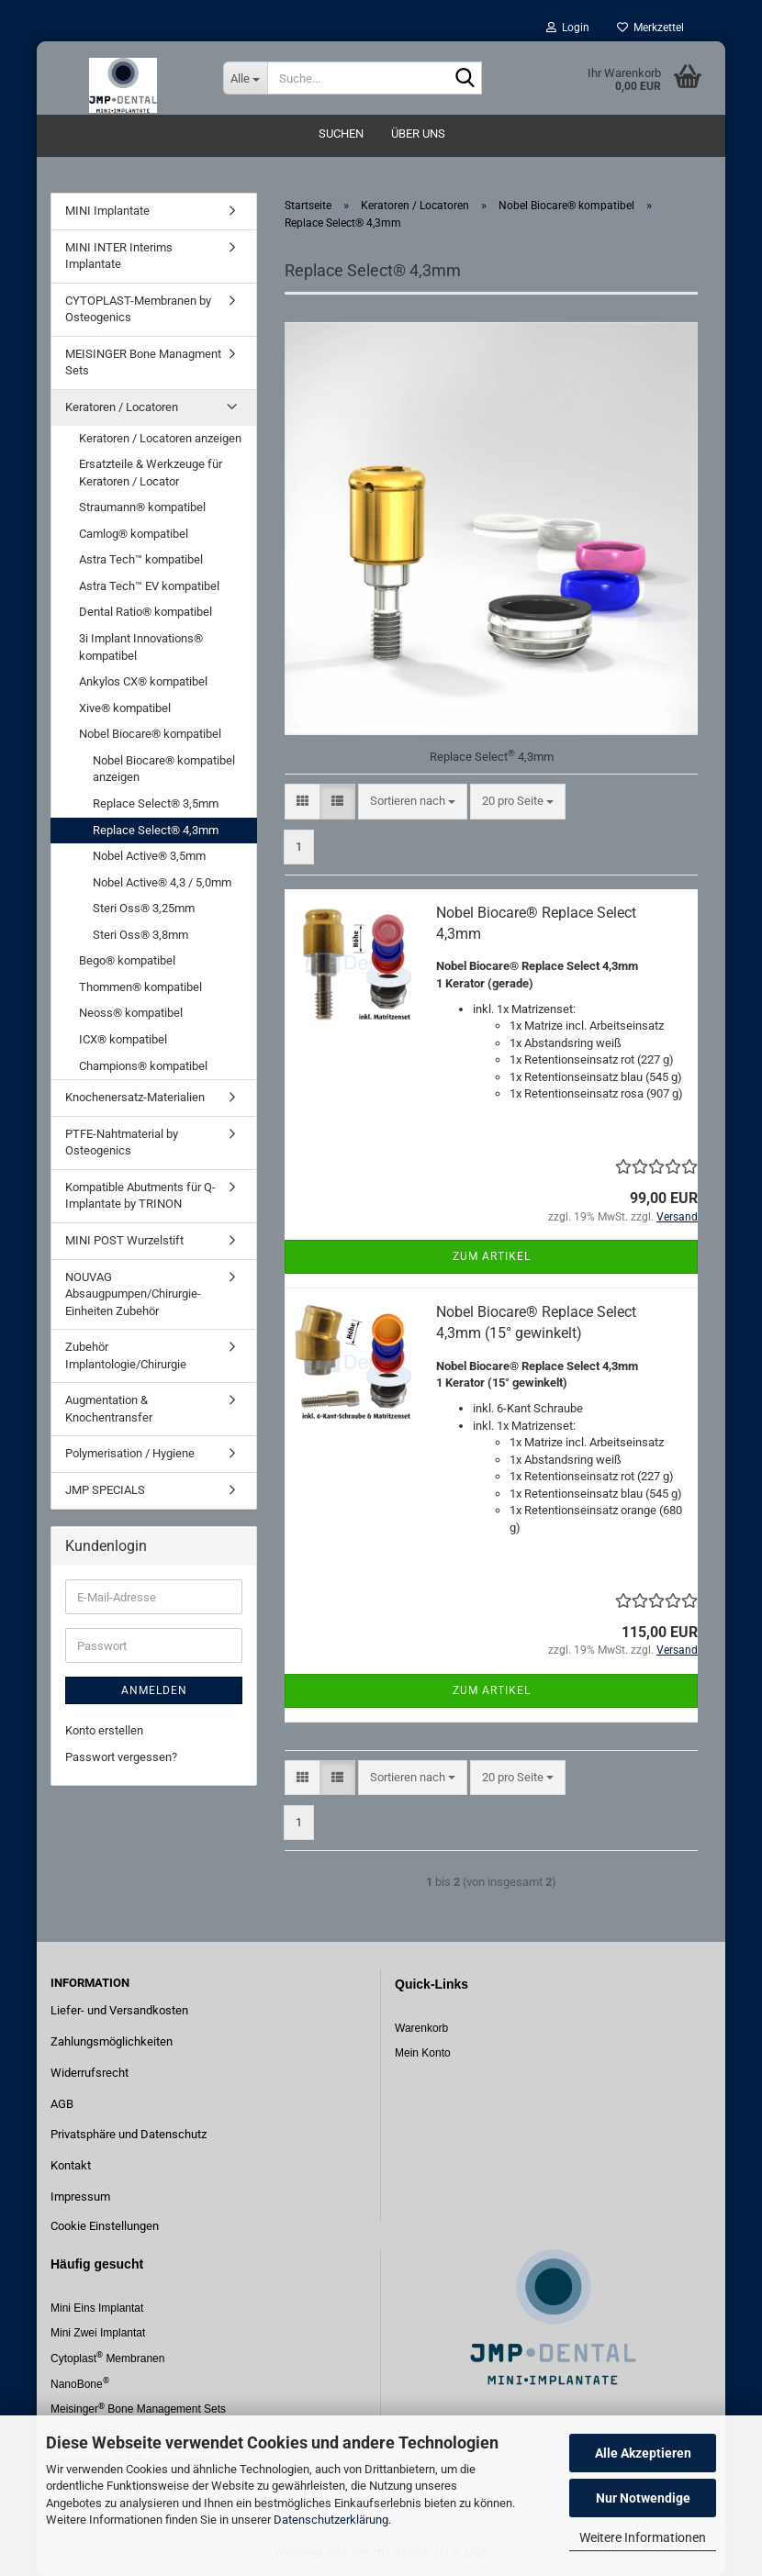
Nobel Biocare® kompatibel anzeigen (164, 769)
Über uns (418, 133)
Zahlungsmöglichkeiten (111, 2041)
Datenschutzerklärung (331, 2519)
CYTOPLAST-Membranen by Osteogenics (138, 309)
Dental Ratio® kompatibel (145, 612)
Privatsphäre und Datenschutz (128, 2134)
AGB (61, 2104)
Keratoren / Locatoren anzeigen (160, 438)
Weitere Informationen (642, 2537)
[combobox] (412, 802)
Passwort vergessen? (121, 1757)
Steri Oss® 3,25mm (144, 908)
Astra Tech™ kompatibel (141, 559)
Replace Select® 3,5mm (156, 803)
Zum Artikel (492, 1256)
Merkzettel (650, 27)
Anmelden (154, 1690)
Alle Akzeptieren (643, 2453)
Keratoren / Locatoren (121, 407)
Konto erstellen (104, 1730)
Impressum (80, 2196)
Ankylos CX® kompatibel (143, 681)
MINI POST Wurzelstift (124, 1240)
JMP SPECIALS (105, 1490)
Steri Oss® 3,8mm (140, 935)
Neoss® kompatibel (131, 1013)
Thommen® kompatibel (140, 987)
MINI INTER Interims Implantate (119, 256)
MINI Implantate (107, 210)
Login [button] (567, 27)
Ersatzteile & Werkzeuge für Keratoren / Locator (150, 472)
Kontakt (70, 2165)
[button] (302, 802)
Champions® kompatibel (143, 1066)
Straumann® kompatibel (142, 507)
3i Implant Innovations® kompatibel (141, 647)
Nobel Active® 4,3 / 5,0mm (162, 882)
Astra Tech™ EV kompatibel (149, 586)
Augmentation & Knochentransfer (108, 1408)
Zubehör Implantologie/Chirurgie (125, 1355)
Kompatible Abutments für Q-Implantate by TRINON (140, 1195)
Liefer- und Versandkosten (119, 2010)
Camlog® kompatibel (133, 534)
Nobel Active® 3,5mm (149, 856)
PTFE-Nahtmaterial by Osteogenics (121, 1142)
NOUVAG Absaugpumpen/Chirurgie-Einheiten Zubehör (133, 1294)
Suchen (341, 133)
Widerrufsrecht (89, 2073)
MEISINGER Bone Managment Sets (143, 362)
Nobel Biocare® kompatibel (150, 734)
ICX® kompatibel (123, 1039)
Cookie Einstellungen (104, 2226)
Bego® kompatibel (127, 960)
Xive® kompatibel (125, 708)
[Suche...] (245, 78)
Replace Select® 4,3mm (156, 830)
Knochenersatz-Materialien (135, 1097)
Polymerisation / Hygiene (130, 1453)
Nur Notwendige (643, 2498)
